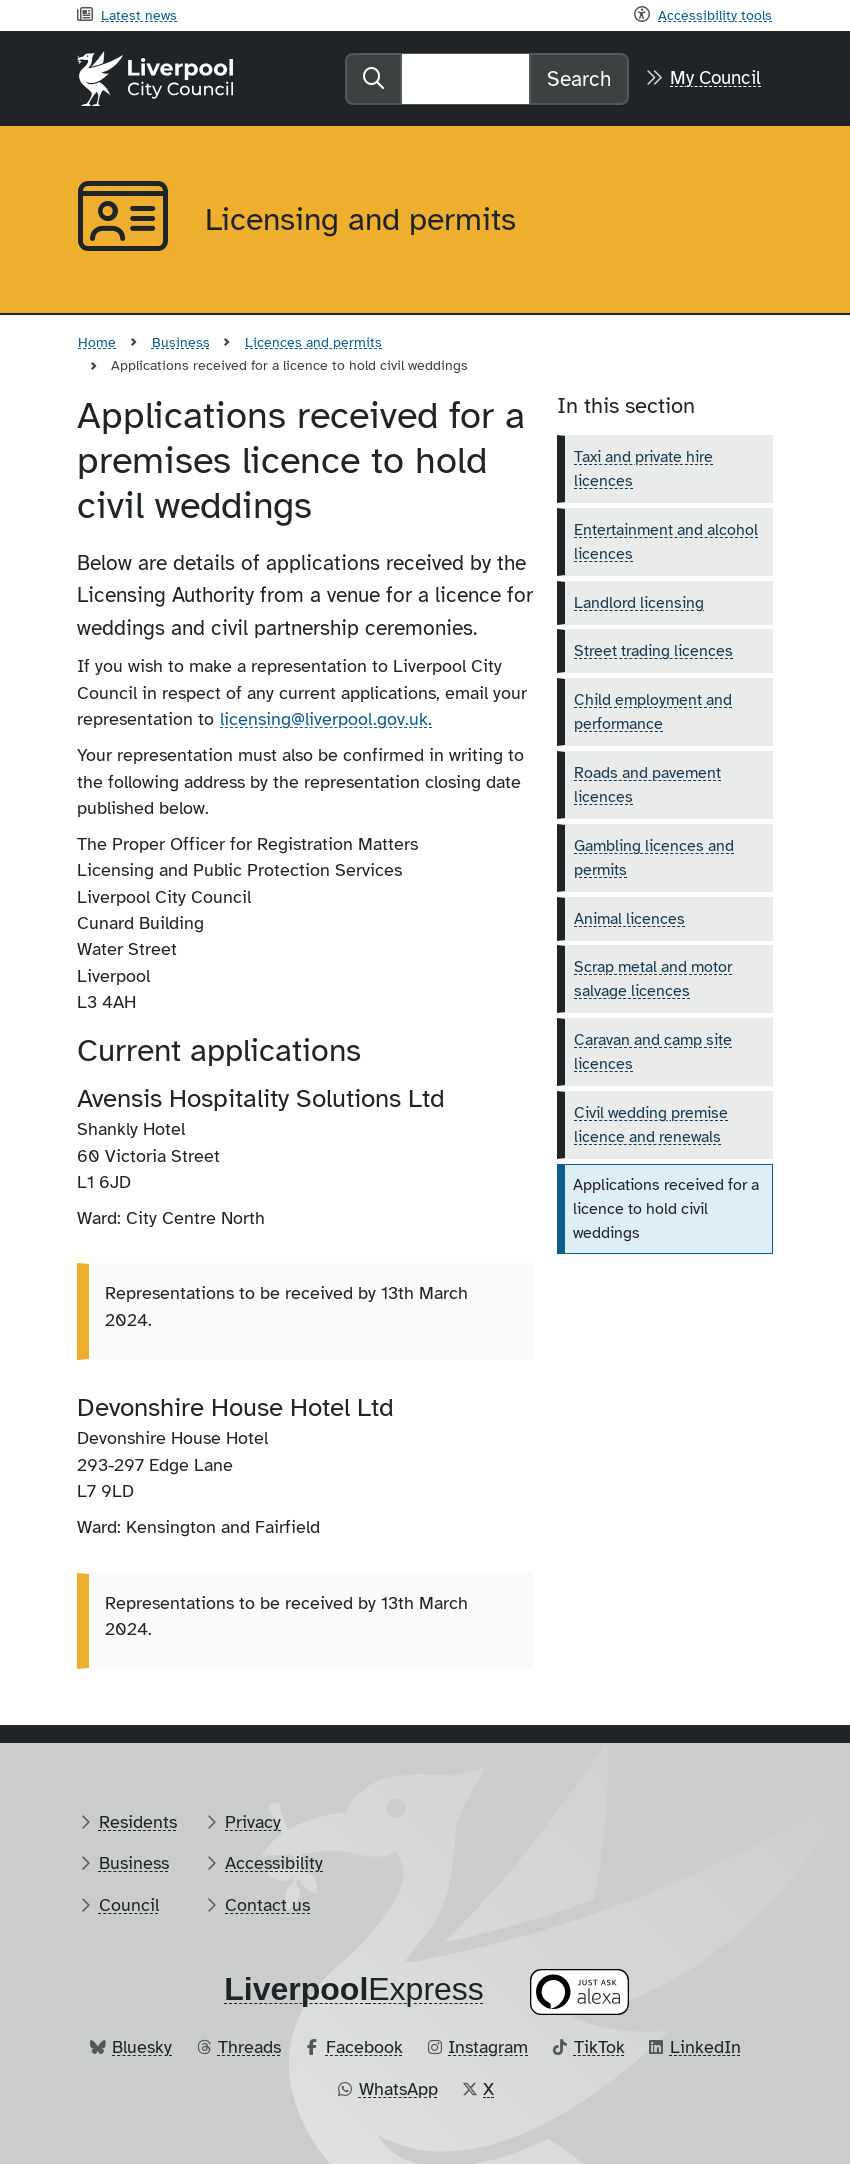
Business (181, 342)
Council (129, 1905)
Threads (249, 2047)
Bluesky (142, 2047)
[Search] (465, 79)
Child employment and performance (653, 712)
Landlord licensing (639, 603)
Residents (138, 1822)
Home (97, 342)
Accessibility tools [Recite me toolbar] (715, 15)
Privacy (253, 1822)
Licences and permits (313, 342)
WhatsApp (398, 2089)
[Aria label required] (125, 220)
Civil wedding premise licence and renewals (651, 1125)
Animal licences (629, 919)
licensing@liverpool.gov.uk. (326, 719)
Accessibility (274, 1863)
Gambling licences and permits (654, 858)
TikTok (599, 2047)
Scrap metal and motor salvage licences (653, 979)
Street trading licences (653, 651)
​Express (354, 1989)
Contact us (267, 1905)
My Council (715, 78)
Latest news (139, 15)
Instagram (488, 2047)
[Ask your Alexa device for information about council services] (580, 1992)
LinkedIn (705, 2047)
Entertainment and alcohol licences (666, 542)
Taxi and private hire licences (643, 469)
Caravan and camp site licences (653, 1052)
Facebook (364, 2047)
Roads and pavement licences (647, 785)
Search (579, 79)
